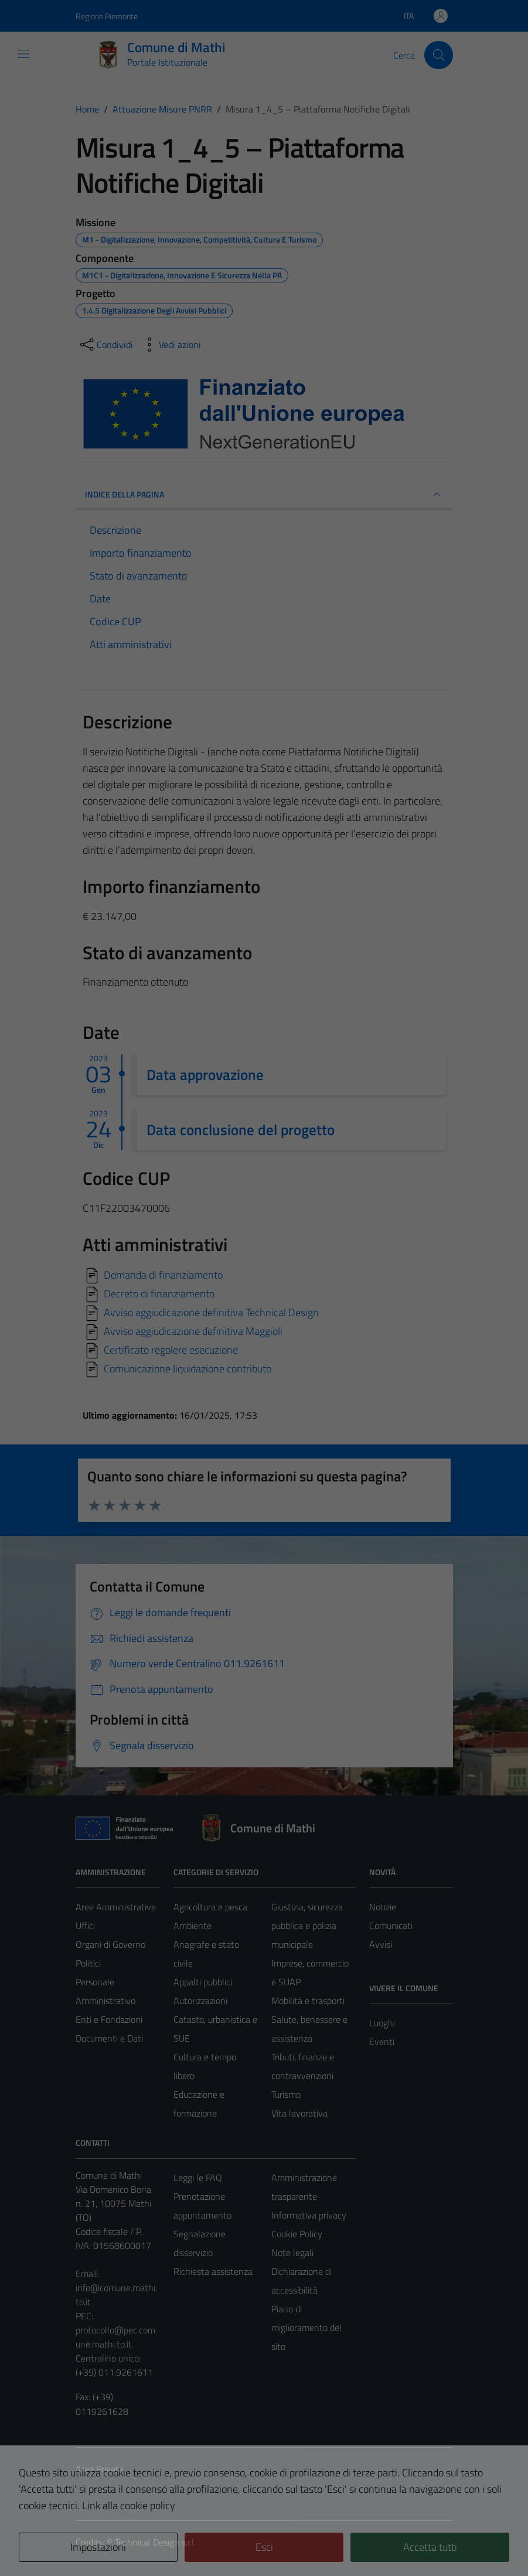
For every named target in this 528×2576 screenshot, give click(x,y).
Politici (88, 1963)
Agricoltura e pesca (210, 1907)
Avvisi (380, 1944)
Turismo (286, 2094)
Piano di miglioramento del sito (306, 2327)
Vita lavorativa (299, 2113)
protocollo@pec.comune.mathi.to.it (115, 2337)
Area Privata (100, 2469)
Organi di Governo (110, 1944)
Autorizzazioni (200, 2001)
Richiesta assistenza (213, 2271)
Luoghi (382, 2023)
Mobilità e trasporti (308, 2001)
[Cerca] (438, 55)
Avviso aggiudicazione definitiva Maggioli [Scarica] (193, 1330)
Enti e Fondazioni (109, 2019)
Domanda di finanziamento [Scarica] (163, 1274)
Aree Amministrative (116, 1907)
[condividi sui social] (105, 344)
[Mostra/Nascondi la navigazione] (23, 54)
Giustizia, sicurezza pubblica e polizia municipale (307, 1925)
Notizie (382, 1907)
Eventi (381, 2042)
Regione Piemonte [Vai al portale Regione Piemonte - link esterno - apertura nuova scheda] (107, 16)
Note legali (292, 2253)
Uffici (85, 1926)
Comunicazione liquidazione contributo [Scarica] (187, 1368)
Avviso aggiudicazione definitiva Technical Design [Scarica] (211, 1312)
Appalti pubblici (202, 1982)
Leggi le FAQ (197, 2177)
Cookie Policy (296, 2234)
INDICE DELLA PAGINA (264, 495)
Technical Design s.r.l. (155, 2542)
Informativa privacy (308, 2215)
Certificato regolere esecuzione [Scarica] (171, 1349)
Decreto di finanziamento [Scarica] (159, 1293)
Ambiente (192, 1926)
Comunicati (391, 1926)
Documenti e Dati (109, 2038)
